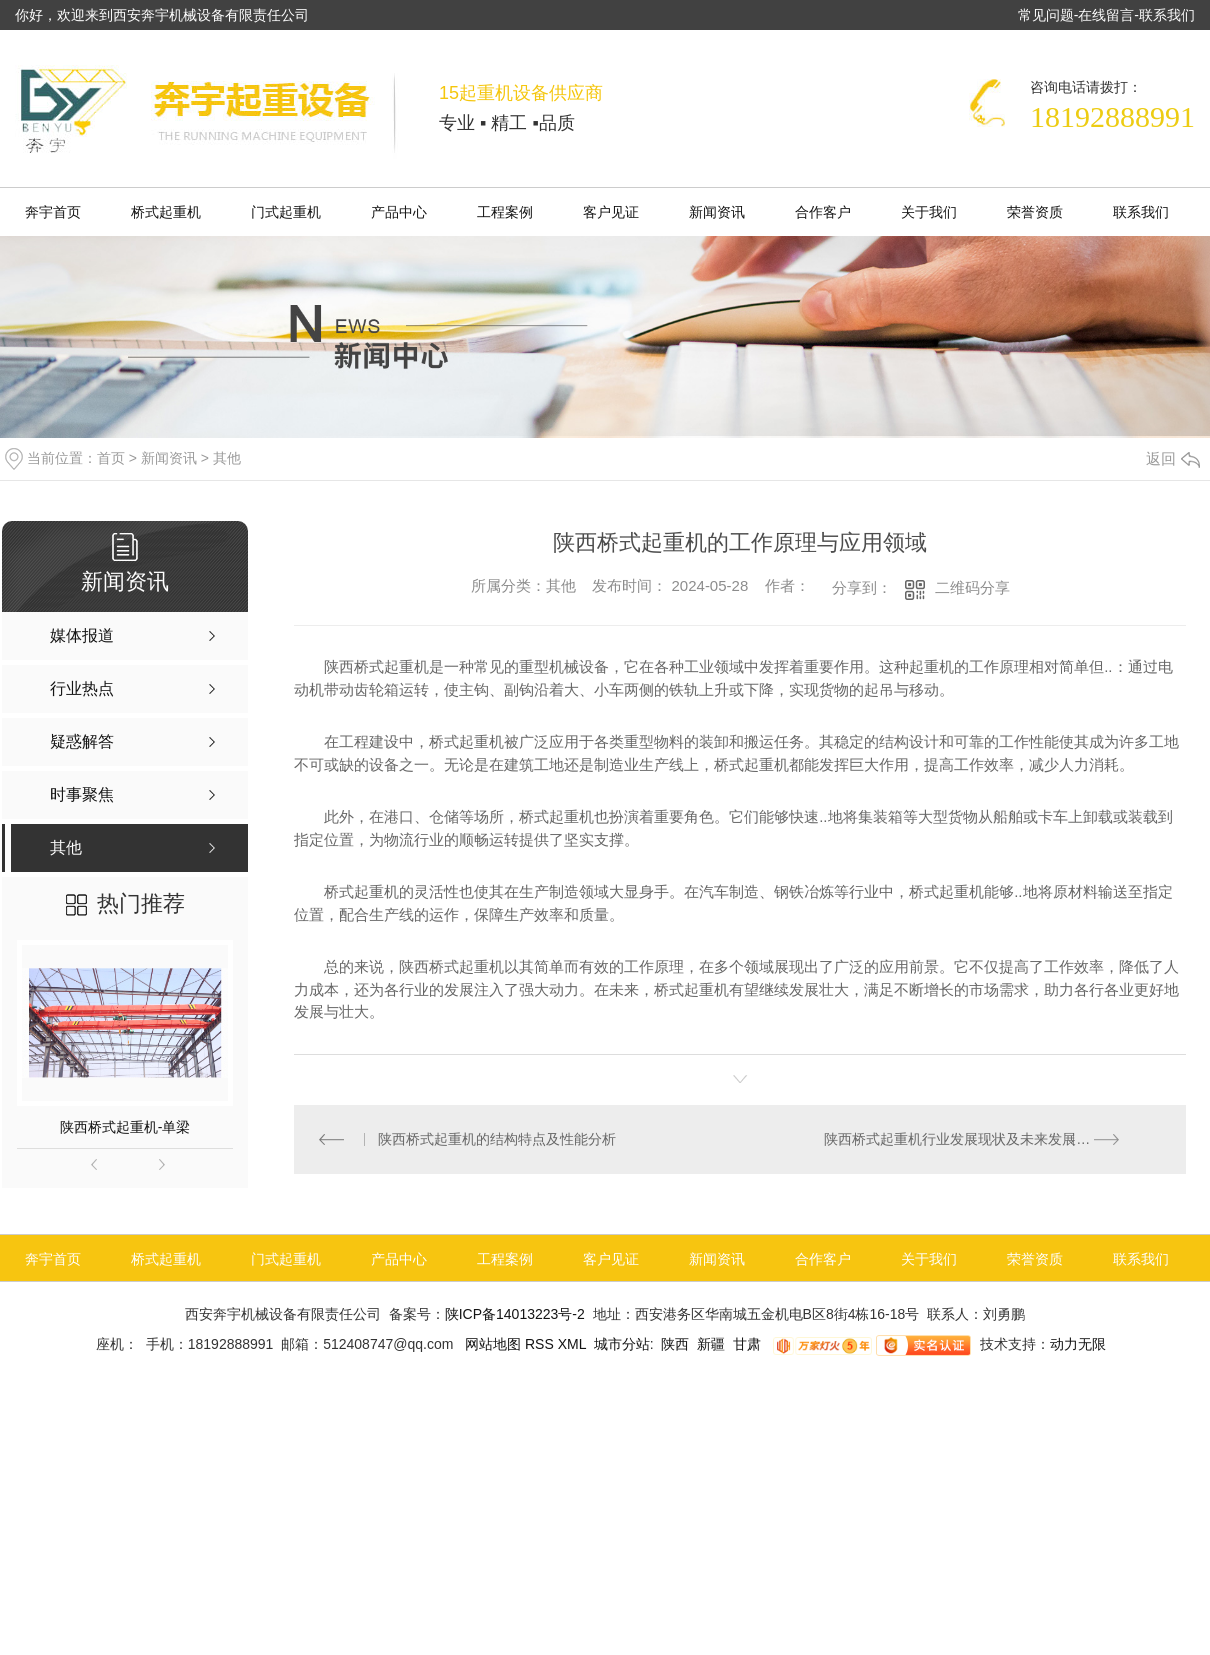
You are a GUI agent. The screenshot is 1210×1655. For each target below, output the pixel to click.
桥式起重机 (166, 212)
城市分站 (622, 1346)
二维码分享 (972, 587)
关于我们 (929, 212)
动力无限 (1078, 1346)
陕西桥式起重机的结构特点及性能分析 (498, 1140)
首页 (111, 458)
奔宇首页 (53, 212)
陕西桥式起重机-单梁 (125, 1127)
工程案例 (505, 212)
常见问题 (1046, 15)
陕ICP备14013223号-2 (515, 1316)
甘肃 (747, 1346)
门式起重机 (286, 212)
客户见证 (611, 212)
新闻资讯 (717, 212)
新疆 (711, 1346)
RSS (541, 1346)
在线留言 (1106, 15)
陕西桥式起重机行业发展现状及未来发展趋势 (965, 1140)
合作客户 (823, 212)
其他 (227, 458)
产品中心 (399, 212)
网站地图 (491, 1346)
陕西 (675, 1346)
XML (574, 1346)
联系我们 (1167, 15)
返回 (1173, 458)
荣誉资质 (1035, 212)
